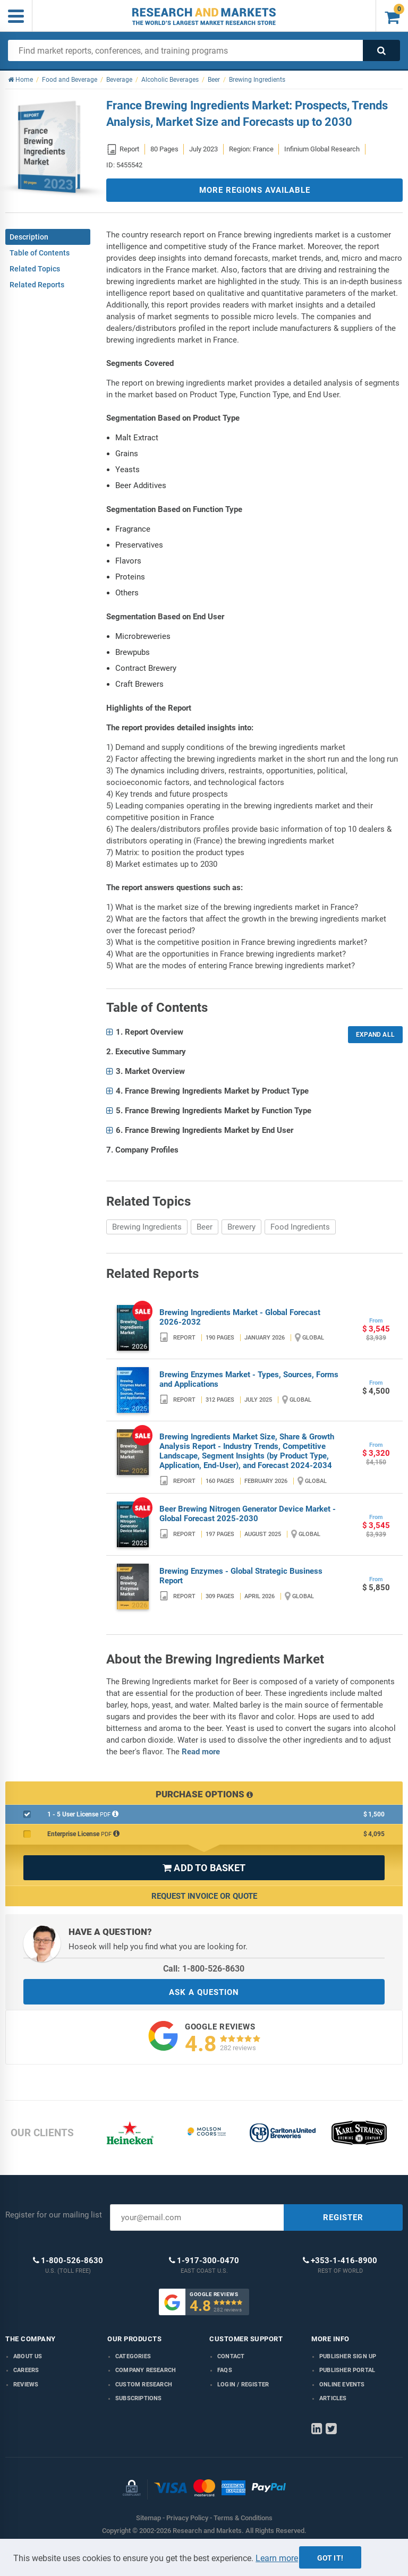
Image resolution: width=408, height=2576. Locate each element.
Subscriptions (138, 2398)
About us (27, 2356)
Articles (333, 2398)
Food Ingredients (300, 1227)
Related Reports (37, 284)
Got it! (330, 2558)
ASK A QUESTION (204, 1992)
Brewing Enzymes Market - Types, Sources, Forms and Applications (248, 1379)
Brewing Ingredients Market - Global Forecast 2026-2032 (239, 1317)
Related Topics (35, 269)
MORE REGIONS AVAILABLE (254, 190)
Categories (133, 2356)
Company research (145, 2370)
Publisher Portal (347, 2370)
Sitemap (148, 2518)
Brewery (241, 1227)
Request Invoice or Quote (204, 1896)
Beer (204, 1227)
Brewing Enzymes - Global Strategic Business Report (240, 1575)
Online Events (342, 2384)
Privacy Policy (187, 2518)
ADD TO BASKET (204, 1867)
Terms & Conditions (243, 2518)
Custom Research (143, 2384)
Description (29, 237)
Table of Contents (40, 253)
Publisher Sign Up (347, 2356)
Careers (26, 2370)
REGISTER (343, 2217)
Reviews (25, 2384)
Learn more (277, 2558)
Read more (201, 1751)
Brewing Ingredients (147, 1227)
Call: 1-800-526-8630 (203, 1969)
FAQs (224, 2370)
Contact (230, 2356)
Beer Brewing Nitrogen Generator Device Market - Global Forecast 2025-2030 (247, 1513)
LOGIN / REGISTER (243, 2384)
